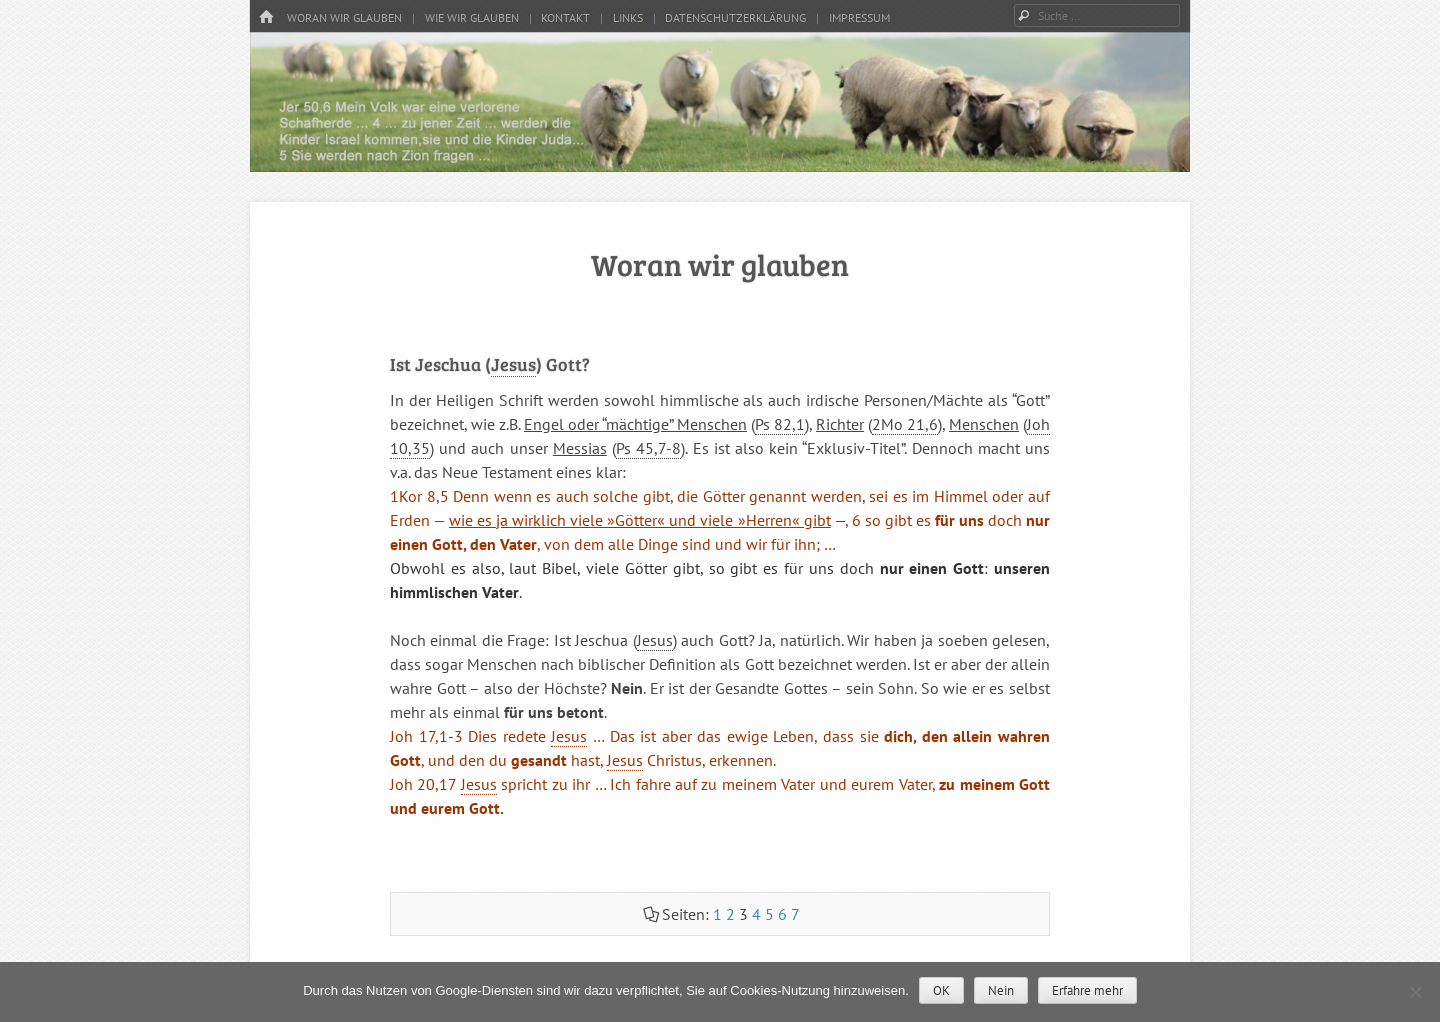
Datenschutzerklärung (735, 17)
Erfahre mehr (1087, 990)
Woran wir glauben (344, 17)
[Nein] (1415, 992)
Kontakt (565, 17)
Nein (1001, 990)
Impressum (859, 17)
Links (628, 17)
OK (941, 990)
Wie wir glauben (472, 17)
